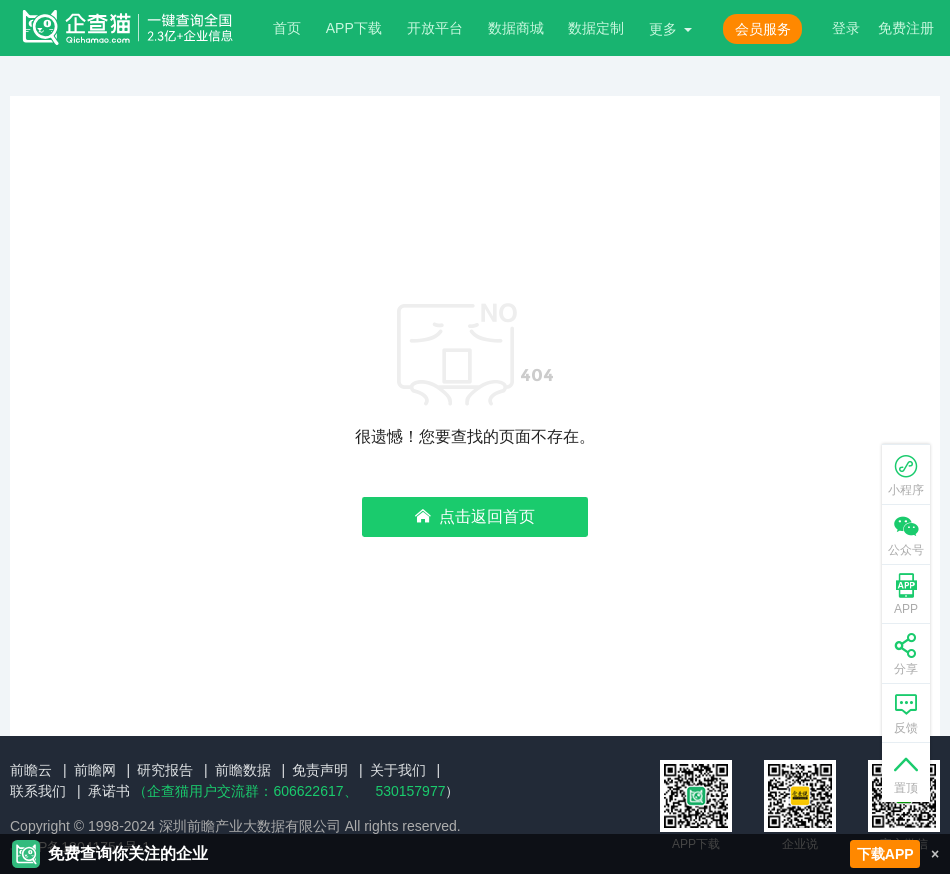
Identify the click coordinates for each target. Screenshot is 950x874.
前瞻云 (31, 770)
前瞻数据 (243, 770)
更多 (663, 29)
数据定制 (596, 28)
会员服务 (763, 29)
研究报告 (165, 770)
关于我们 (398, 770)
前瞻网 (95, 770)
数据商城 (516, 28)
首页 (287, 28)
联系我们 (38, 791)
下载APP (885, 854)
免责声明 (320, 770)
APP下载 (354, 28)
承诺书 (109, 791)
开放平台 (435, 28)
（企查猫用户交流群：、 (245, 791)
